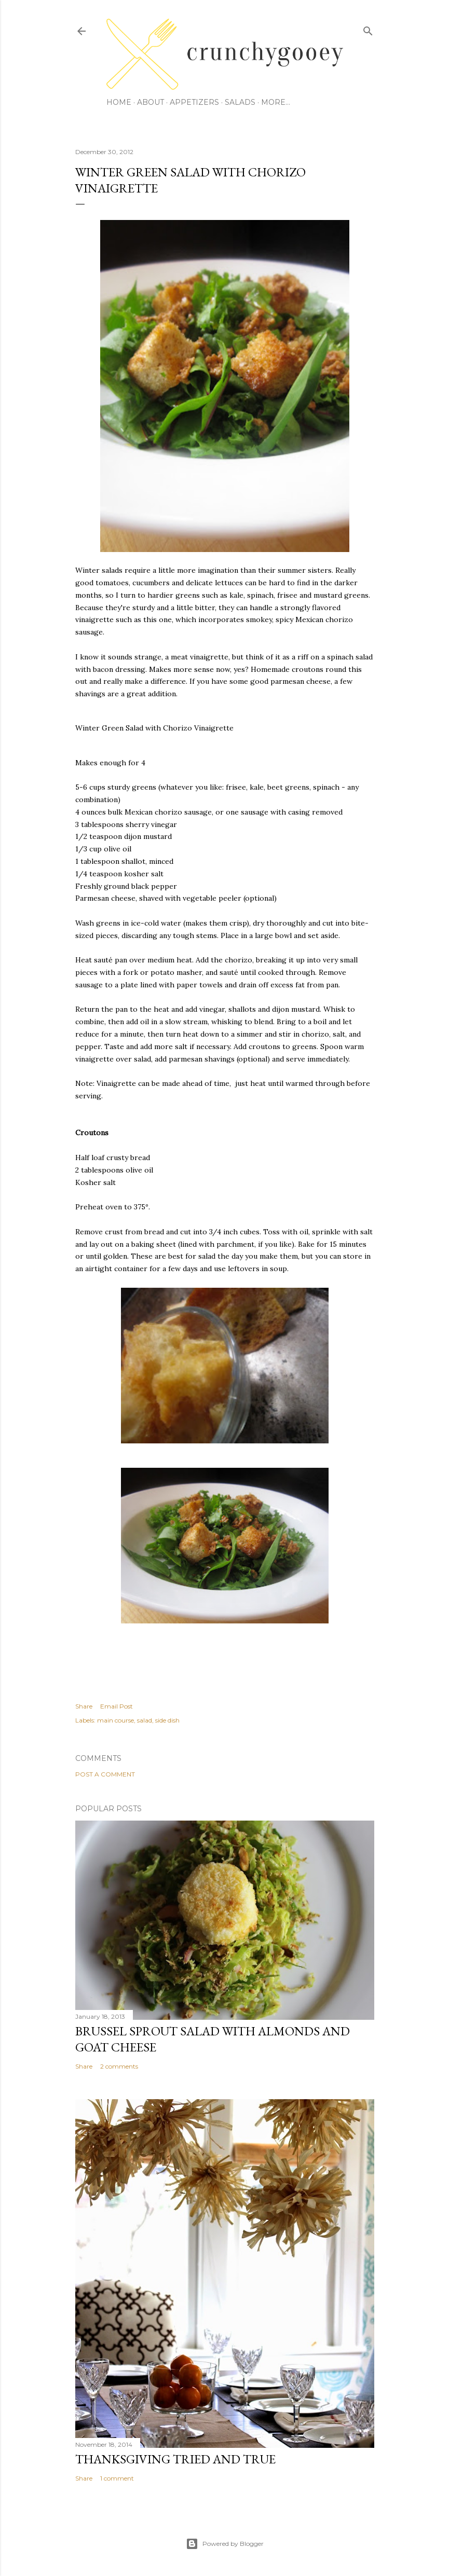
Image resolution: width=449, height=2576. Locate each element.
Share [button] (83, 1706)
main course (115, 1720)
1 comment (117, 2478)
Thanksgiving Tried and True (175, 2459)
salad (144, 1720)
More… (275, 102)
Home (118, 102)
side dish (167, 1720)
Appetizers (194, 102)
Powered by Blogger (225, 2544)
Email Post (116, 1706)
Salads (240, 102)
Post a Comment (105, 1774)
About (150, 102)
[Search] (368, 29)
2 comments (119, 2066)
